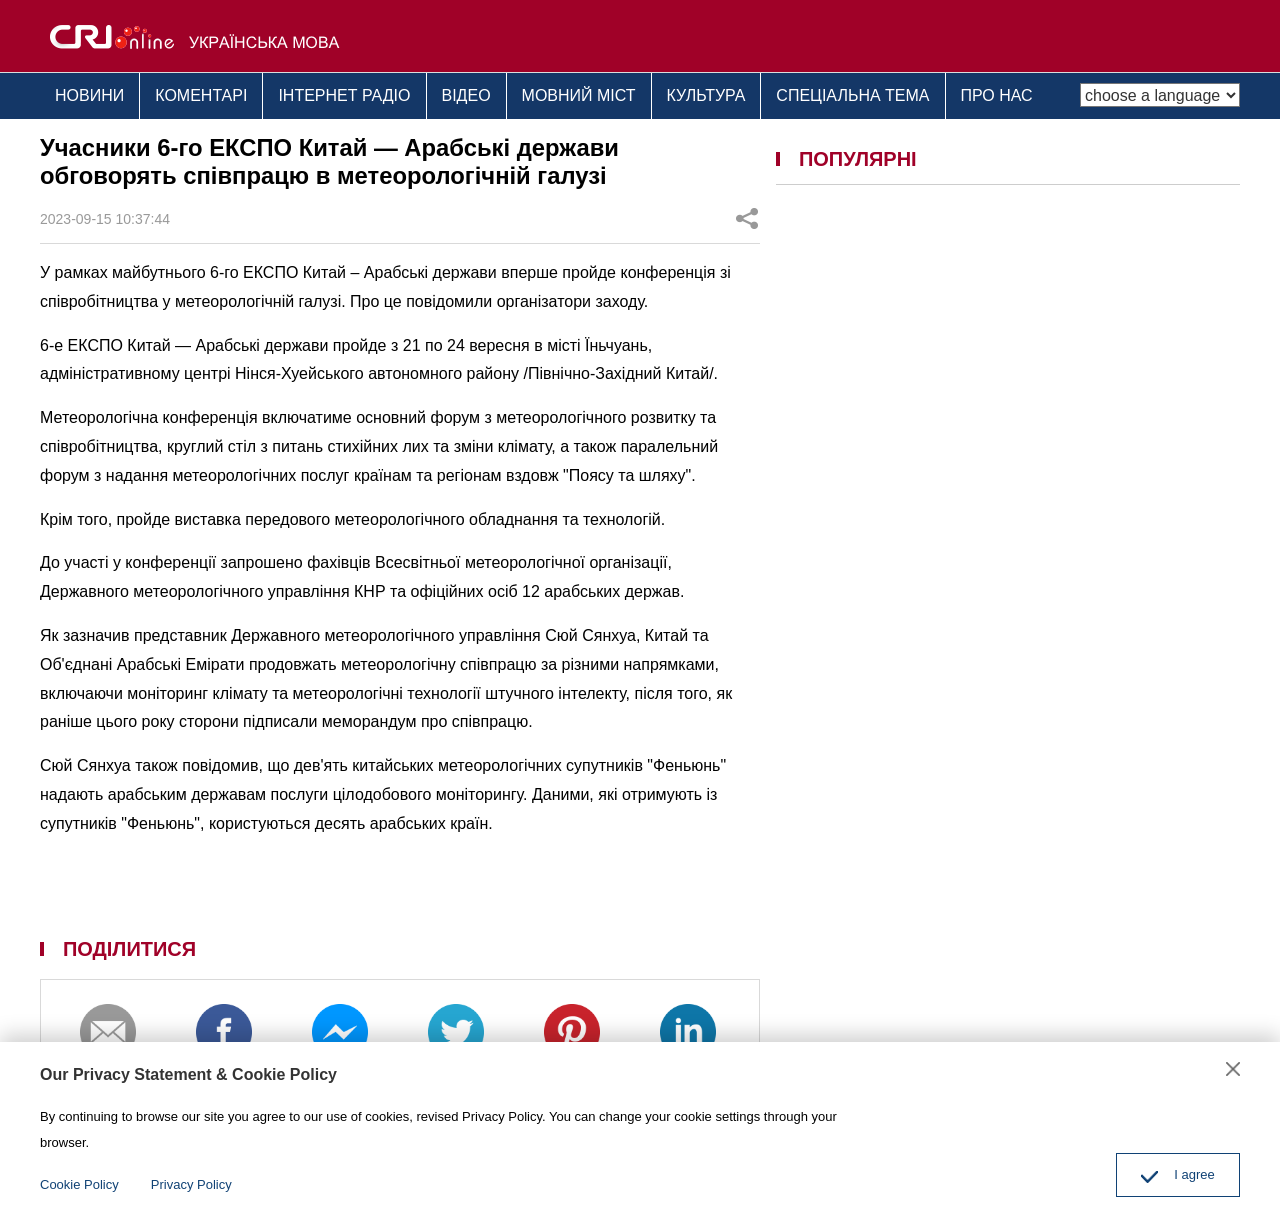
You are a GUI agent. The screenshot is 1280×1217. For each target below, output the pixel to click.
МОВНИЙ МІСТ (579, 95)
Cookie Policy (79, 1184)
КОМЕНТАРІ (201, 95)
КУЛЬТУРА (706, 95)
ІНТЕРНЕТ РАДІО (344, 95)
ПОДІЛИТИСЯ (129, 949)
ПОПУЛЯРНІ (858, 159)
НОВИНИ (89, 95)
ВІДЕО (466, 95)
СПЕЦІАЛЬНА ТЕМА (852, 95)
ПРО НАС (997, 95)
